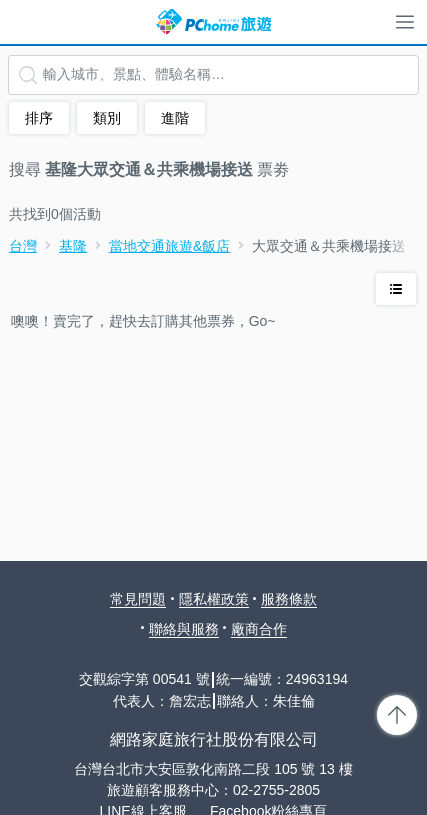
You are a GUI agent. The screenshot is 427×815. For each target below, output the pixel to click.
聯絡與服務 (184, 629)
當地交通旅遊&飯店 (169, 246)
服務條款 (289, 599)
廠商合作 (259, 629)
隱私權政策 (214, 599)
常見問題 (138, 599)
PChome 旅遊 (214, 22)
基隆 (73, 246)
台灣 (23, 246)
